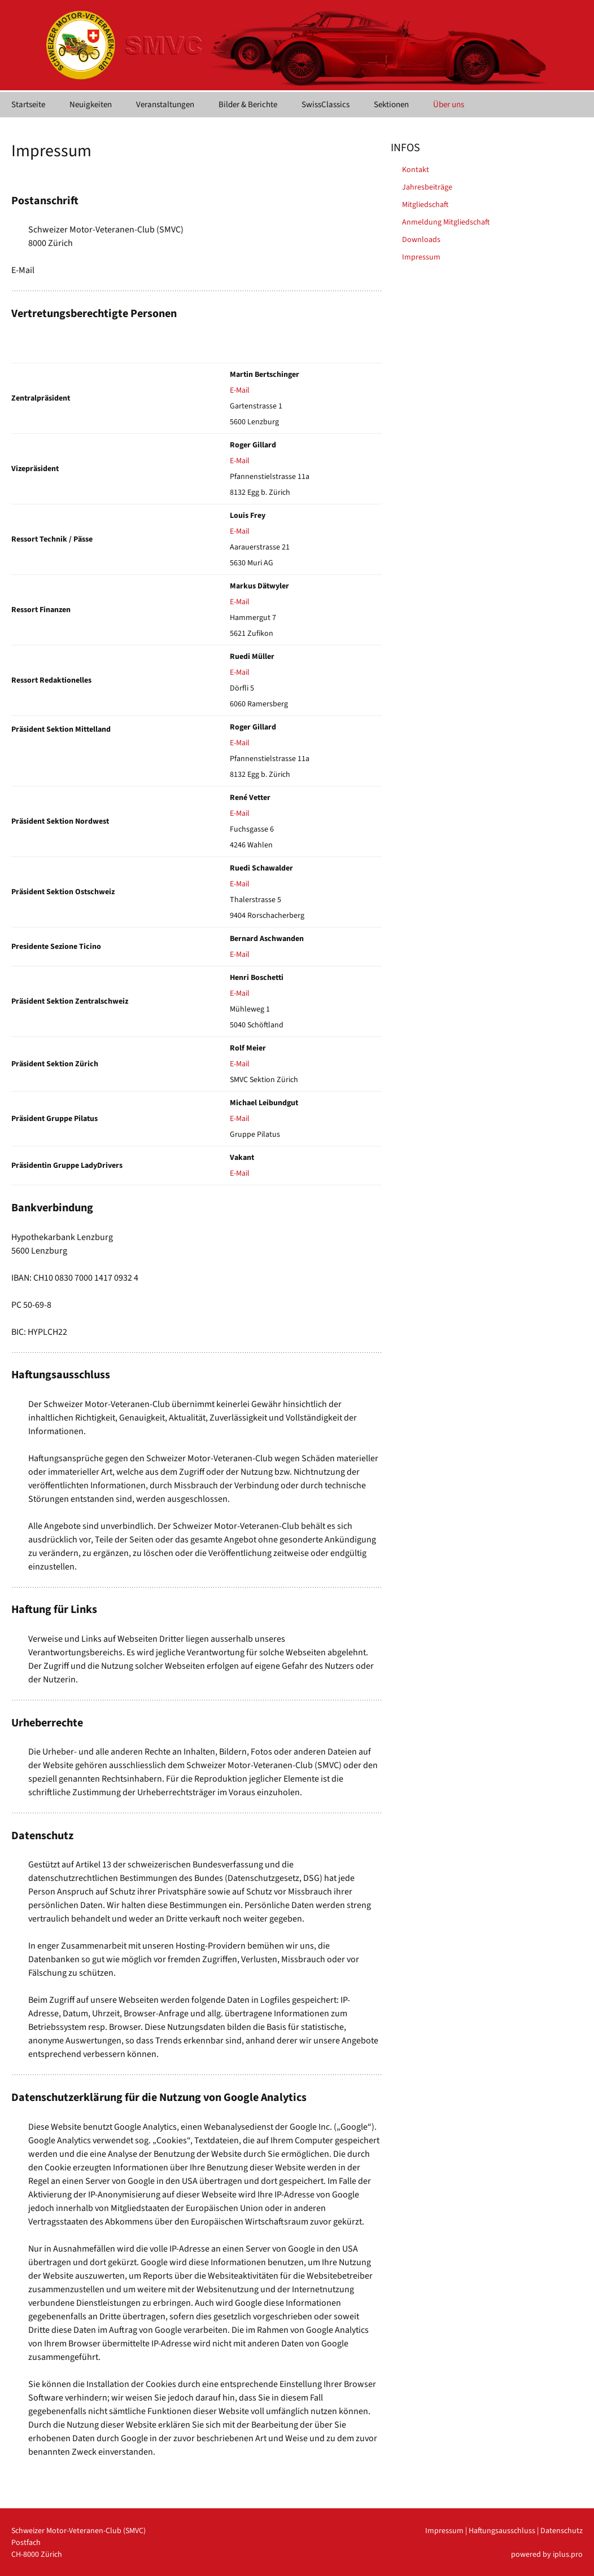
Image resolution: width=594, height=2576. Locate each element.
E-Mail (240, 390)
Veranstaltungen (165, 105)
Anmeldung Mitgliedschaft (446, 222)
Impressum (421, 257)
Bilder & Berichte (248, 105)
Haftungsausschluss (502, 2531)
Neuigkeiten (90, 105)
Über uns (448, 105)
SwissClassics (326, 105)
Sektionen (391, 105)
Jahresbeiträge (427, 187)
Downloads (421, 239)
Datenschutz (561, 2531)
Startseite (28, 105)
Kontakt (415, 169)
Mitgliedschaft (425, 204)
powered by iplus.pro (547, 2554)
